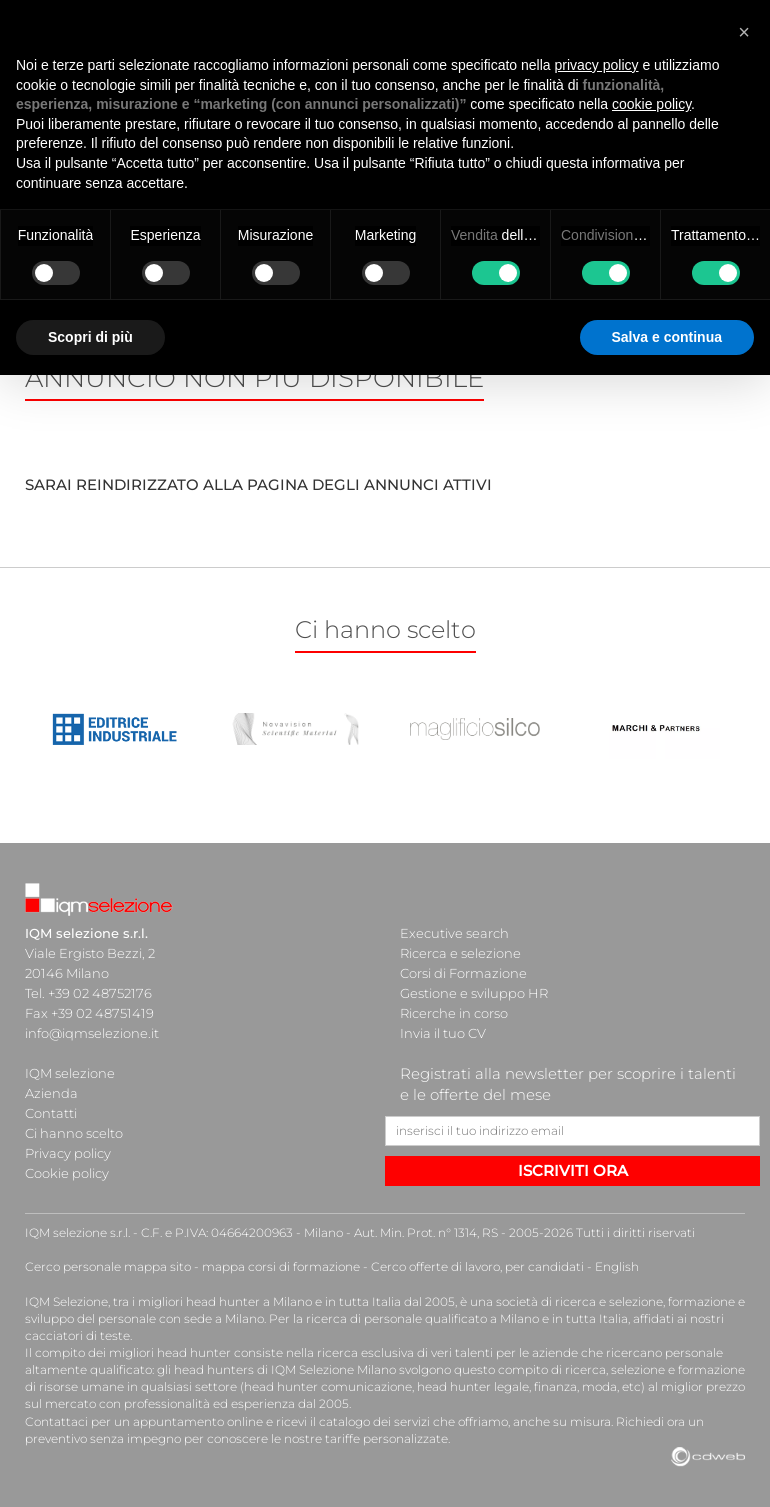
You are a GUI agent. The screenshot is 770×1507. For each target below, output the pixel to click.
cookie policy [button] (651, 104)
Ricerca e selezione (460, 953)
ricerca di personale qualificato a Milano (422, 1318)
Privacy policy (68, 1153)
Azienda (51, 1093)
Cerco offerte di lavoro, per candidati (477, 1266)
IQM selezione (70, 1073)
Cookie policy (67, 1173)
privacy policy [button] (597, 65)
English (617, 1266)
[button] (744, 32)
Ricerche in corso (454, 1013)
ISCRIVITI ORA (573, 1170)
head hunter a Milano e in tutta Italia (293, 1301)
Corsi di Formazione (463, 973)
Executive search (454, 933)
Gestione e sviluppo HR (474, 993)
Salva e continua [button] (667, 337)
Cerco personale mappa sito (108, 1266)
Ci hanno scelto (74, 1133)
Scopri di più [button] (90, 337)
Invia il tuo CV (443, 1033)
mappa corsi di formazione (281, 1266)
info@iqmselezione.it (92, 1033)
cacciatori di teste (77, 1335)
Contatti (51, 1113)
